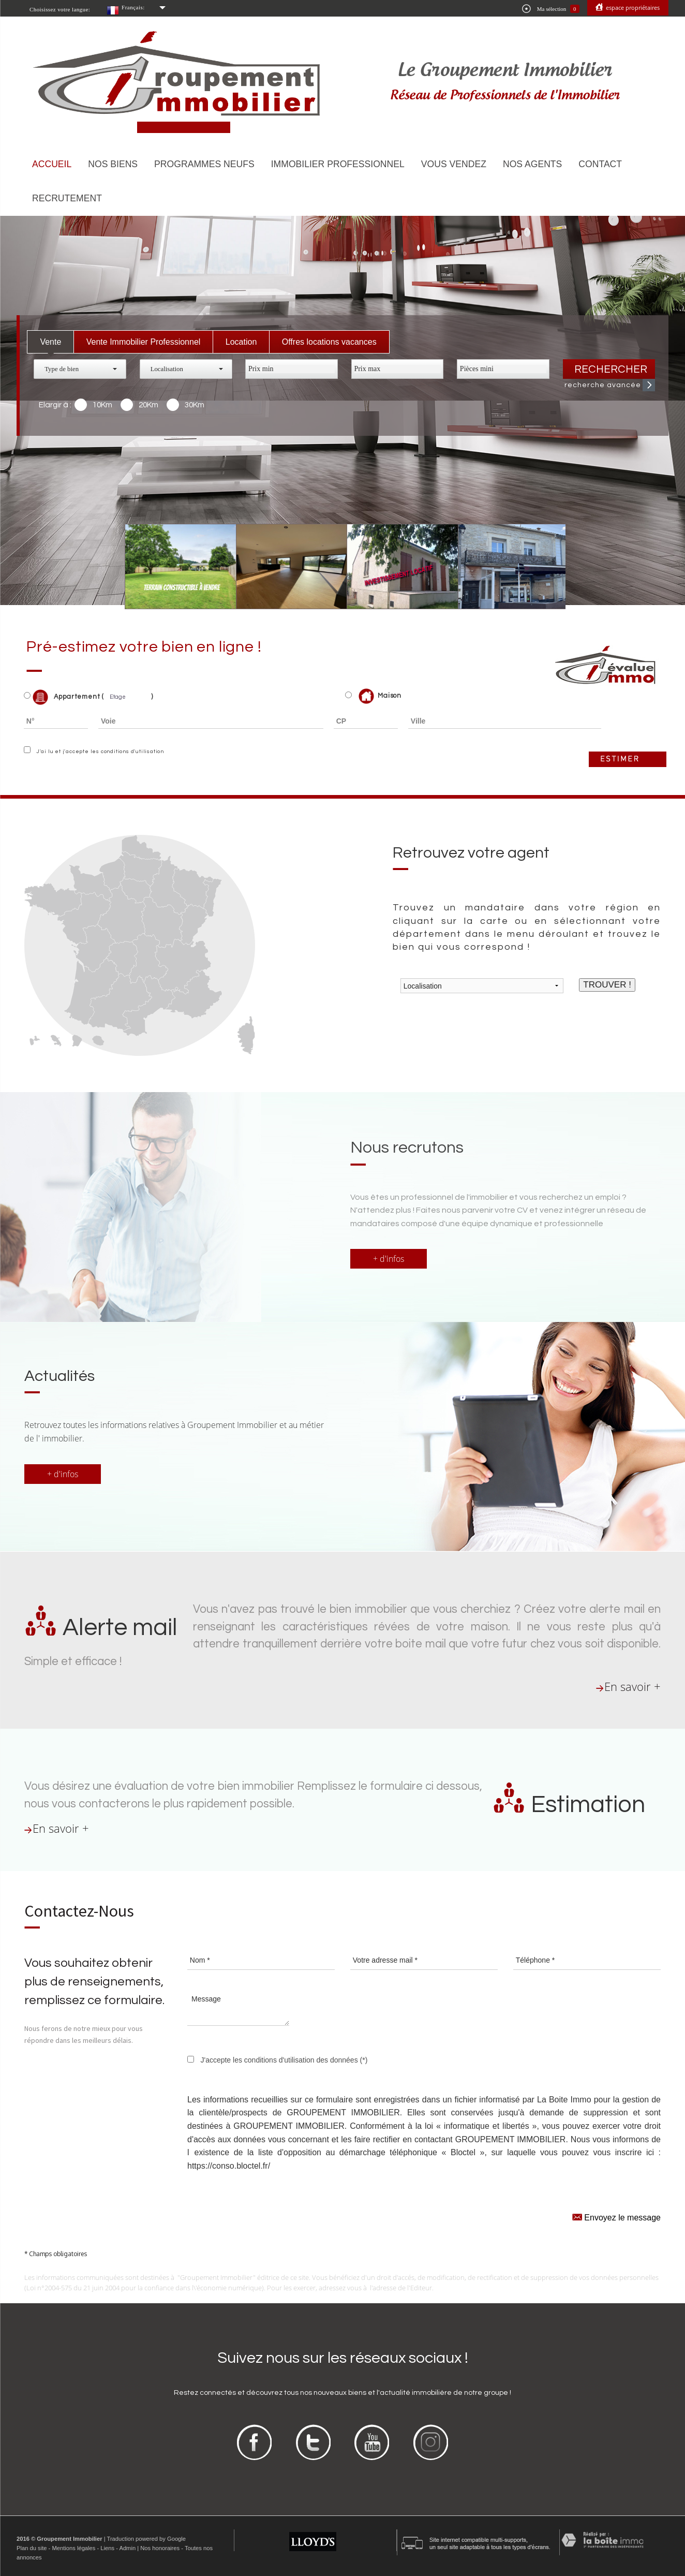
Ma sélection (550, 9)
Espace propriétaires (632, 7)
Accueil (51, 164)
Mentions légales (73, 2548)
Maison (380, 696)
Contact (600, 164)
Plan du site (32, 2548)
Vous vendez (453, 164)
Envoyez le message (616, 2216)
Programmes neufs (204, 164)
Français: (133, 7)
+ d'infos (388, 1258)
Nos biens (113, 164)
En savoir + (632, 1687)
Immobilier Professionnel (338, 164)
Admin (127, 2548)
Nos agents (532, 164)
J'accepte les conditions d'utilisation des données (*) (283, 2060)
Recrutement (67, 198)
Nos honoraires (160, 2548)
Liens (107, 2548)
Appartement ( (64, 697)
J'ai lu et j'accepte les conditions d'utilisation (98, 751)
